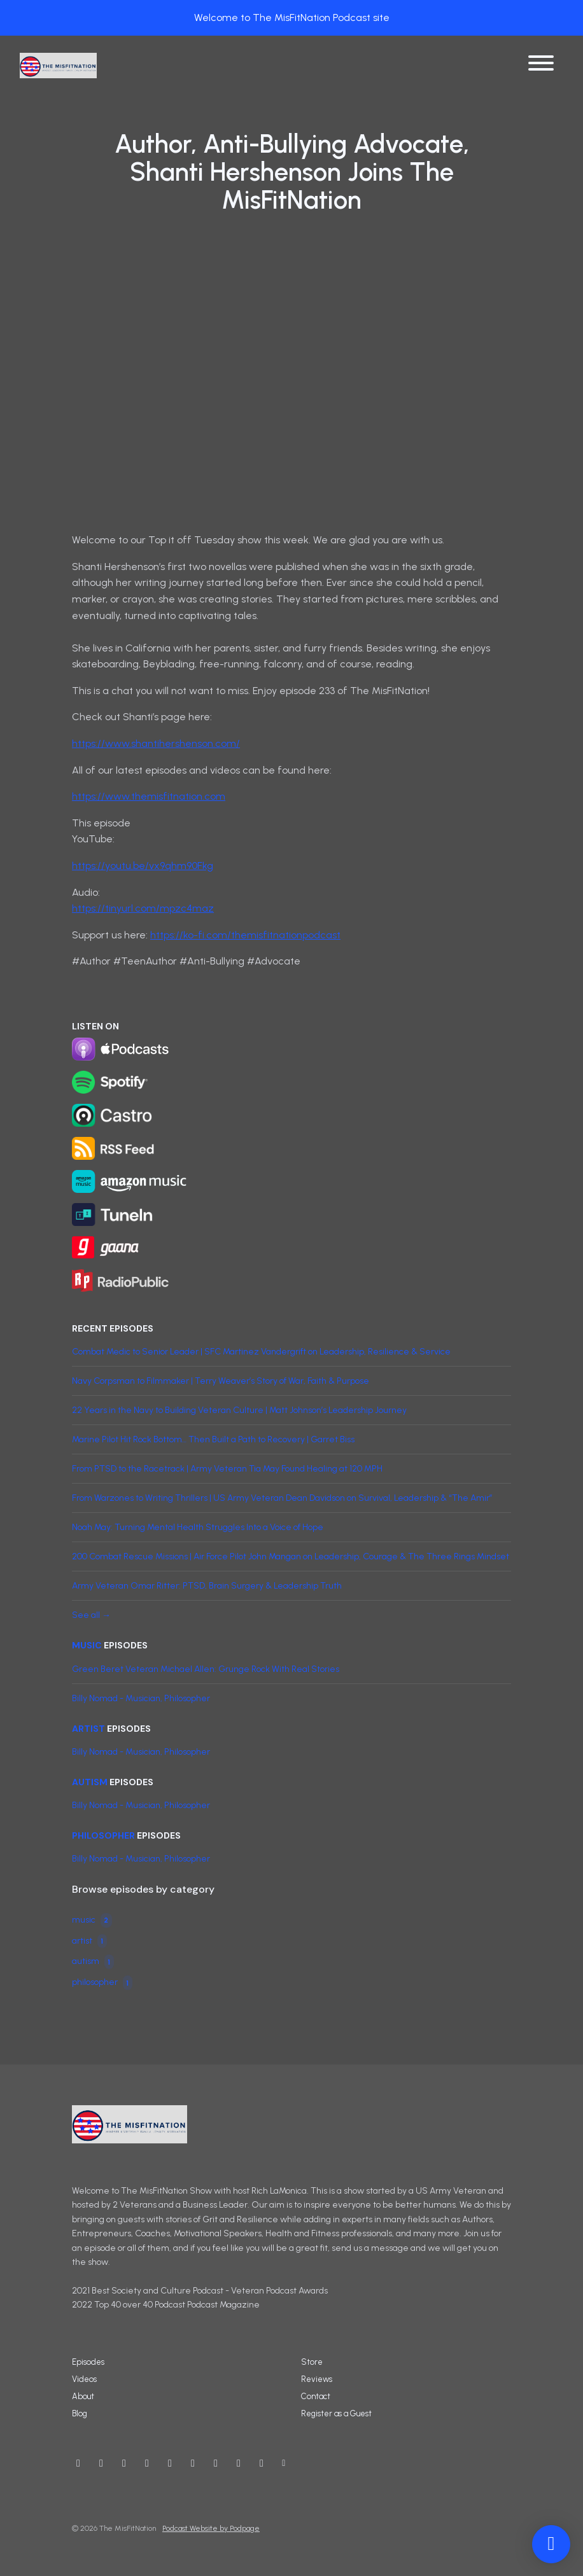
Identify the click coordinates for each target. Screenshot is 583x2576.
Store (312, 2362)
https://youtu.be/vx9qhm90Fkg (142, 866)
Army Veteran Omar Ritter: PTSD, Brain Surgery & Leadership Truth (207, 1585)
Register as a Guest (336, 2413)
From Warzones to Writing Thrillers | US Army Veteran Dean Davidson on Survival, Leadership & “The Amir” (282, 1498)
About (83, 2396)
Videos (84, 2379)
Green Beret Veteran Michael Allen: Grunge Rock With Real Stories (205, 1669)
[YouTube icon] (78, 2463)
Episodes (88, 2362)
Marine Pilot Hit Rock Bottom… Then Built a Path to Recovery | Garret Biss (213, 1439)
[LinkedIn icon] (215, 2463)
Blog (79, 2413)
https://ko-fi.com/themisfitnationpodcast (245, 935)
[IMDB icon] (192, 2463)
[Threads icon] (170, 2463)
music (87, 1645)
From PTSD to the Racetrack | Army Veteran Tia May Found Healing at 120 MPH (227, 1468)
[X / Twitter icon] (101, 2463)
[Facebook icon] (147, 2463)
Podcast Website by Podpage (211, 2528)
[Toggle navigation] (541, 65)
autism (90, 1782)
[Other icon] (285, 2463)
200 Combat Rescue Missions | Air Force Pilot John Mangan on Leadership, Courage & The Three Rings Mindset (290, 1556)
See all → (91, 1615)
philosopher (103, 1835)
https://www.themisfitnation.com (148, 796)
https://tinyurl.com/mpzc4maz (143, 908)
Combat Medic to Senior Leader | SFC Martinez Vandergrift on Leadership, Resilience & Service (261, 1351)
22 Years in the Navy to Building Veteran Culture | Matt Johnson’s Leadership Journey (239, 1410)
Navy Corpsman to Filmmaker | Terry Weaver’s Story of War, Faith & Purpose (220, 1380)
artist (88, 1728)
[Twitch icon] (238, 2463)
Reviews (316, 2379)
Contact (315, 2396)
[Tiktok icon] (261, 2463)
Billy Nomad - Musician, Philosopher (141, 1698)
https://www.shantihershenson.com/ (156, 743)
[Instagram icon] (124, 2463)
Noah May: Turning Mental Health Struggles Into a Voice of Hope (197, 1527)
